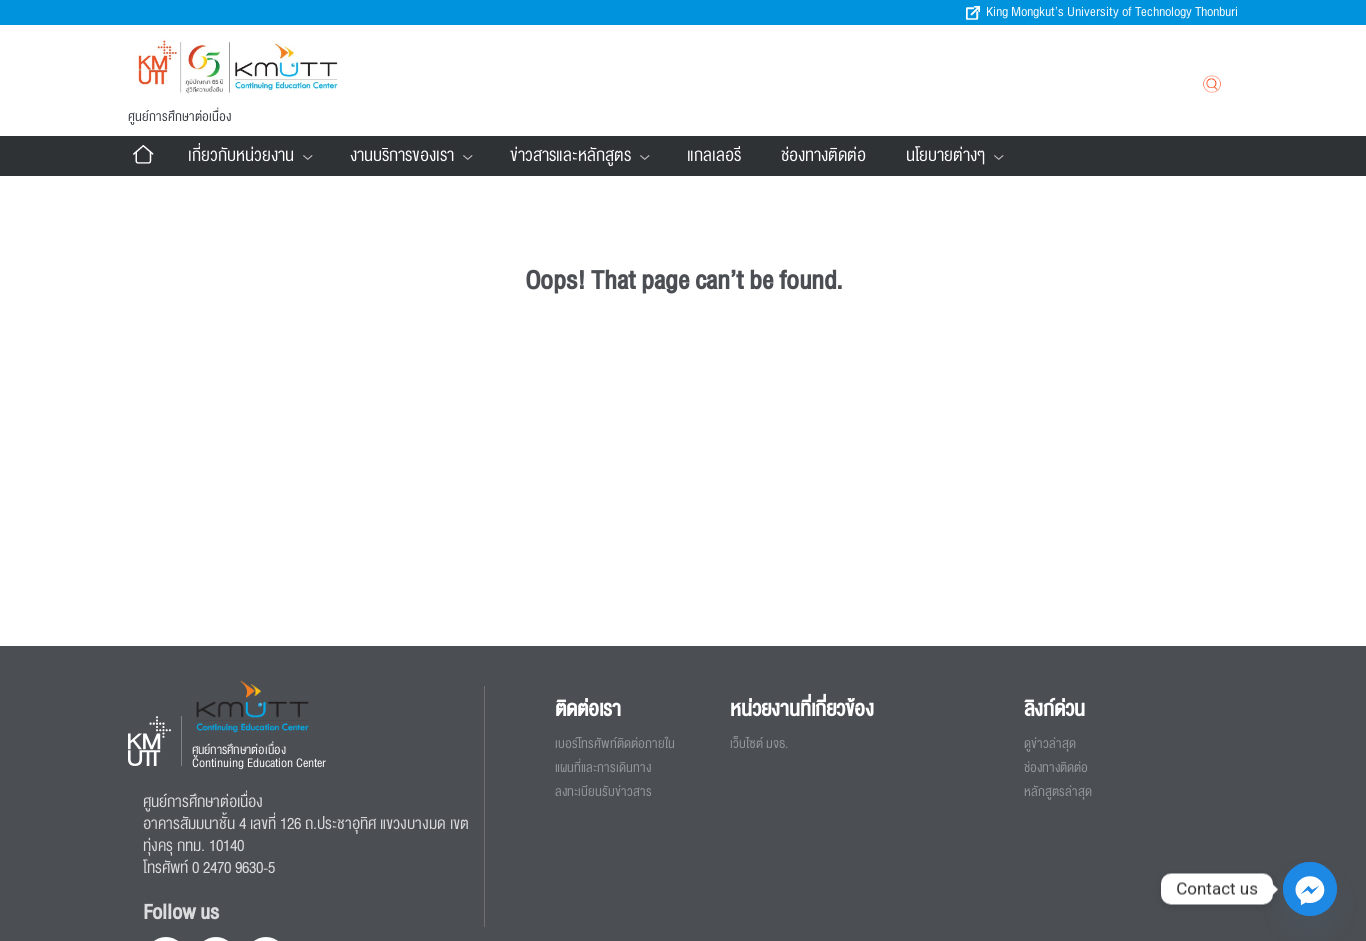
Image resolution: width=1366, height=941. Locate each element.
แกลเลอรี (714, 155)
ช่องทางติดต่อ (823, 155)
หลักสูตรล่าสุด (1058, 792)
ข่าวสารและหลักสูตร (578, 156)
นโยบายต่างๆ (953, 156)
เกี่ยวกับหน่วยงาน (249, 156)
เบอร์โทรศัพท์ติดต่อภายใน (615, 744)
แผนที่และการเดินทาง (603, 768)
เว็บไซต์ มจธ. (759, 744)
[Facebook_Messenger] (1310, 889)
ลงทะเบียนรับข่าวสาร (603, 792)
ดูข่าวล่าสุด (1050, 744)
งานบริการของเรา (410, 156)
